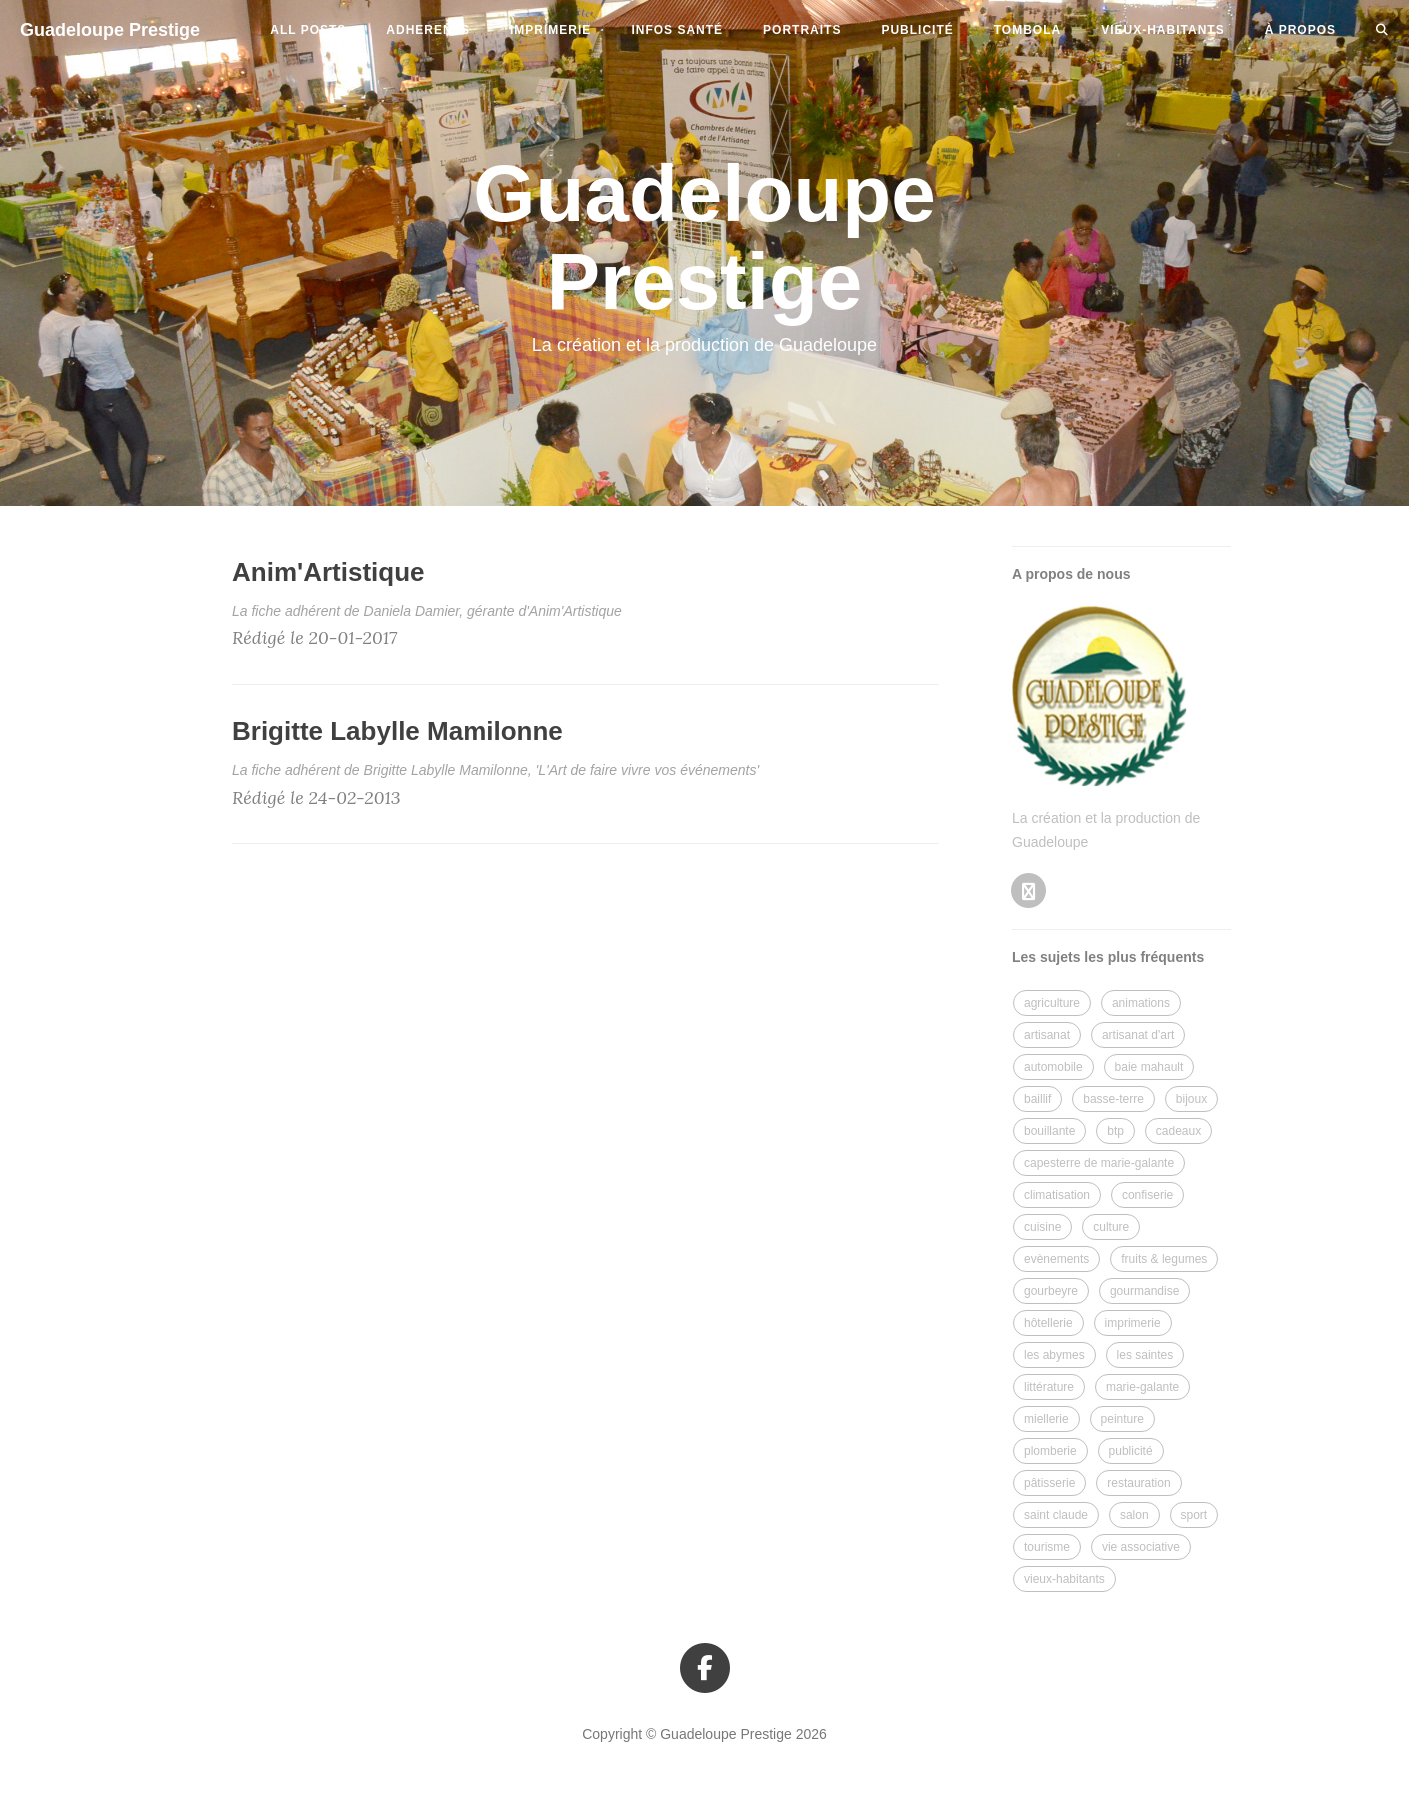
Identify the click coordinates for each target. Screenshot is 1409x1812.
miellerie (1046, 1419)
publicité (917, 30)
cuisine (1042, 1227)
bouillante (1049, 1131)
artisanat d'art (1138, 1035)
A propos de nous (1071, 574)
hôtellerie (1048, 1323)
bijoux (1191, 1099)
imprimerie (550, 30)
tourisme (1047, 1547)
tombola (1027, 30)
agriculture (1052, 1003)
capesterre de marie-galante (1099, 1163)
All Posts (308, 30)
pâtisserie (1049, 1483)
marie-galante (1142, 1387)
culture (1111, 1227)
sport (1194, 1515)
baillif (1037, 1099)
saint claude (1056, 1515)
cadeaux (1178, 1131)
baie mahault (1149, 1067)
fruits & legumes (1164, 1259)
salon (1134, 1515)
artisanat (1047, 1035)
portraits (802, 30)
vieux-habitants (1162, 30)
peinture (1122, 1419)
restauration (1138, 1483)
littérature (1049, 1387)
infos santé (677, 30)
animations (1141, 1003)
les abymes (1054, 1355)
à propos (1300, 30)
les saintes (1145, 1355)
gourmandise (1144, 1291)
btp (1115, 1131)
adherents (428, 30)
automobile (1053, 1067)
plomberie (1050, 1451)
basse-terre (1113, 1099)
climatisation (1057, 1195)
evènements (1056, 1259)
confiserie (1147, 1195)
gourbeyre (1051, 1291)
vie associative (1141, 1547)
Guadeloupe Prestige (110, 30)
